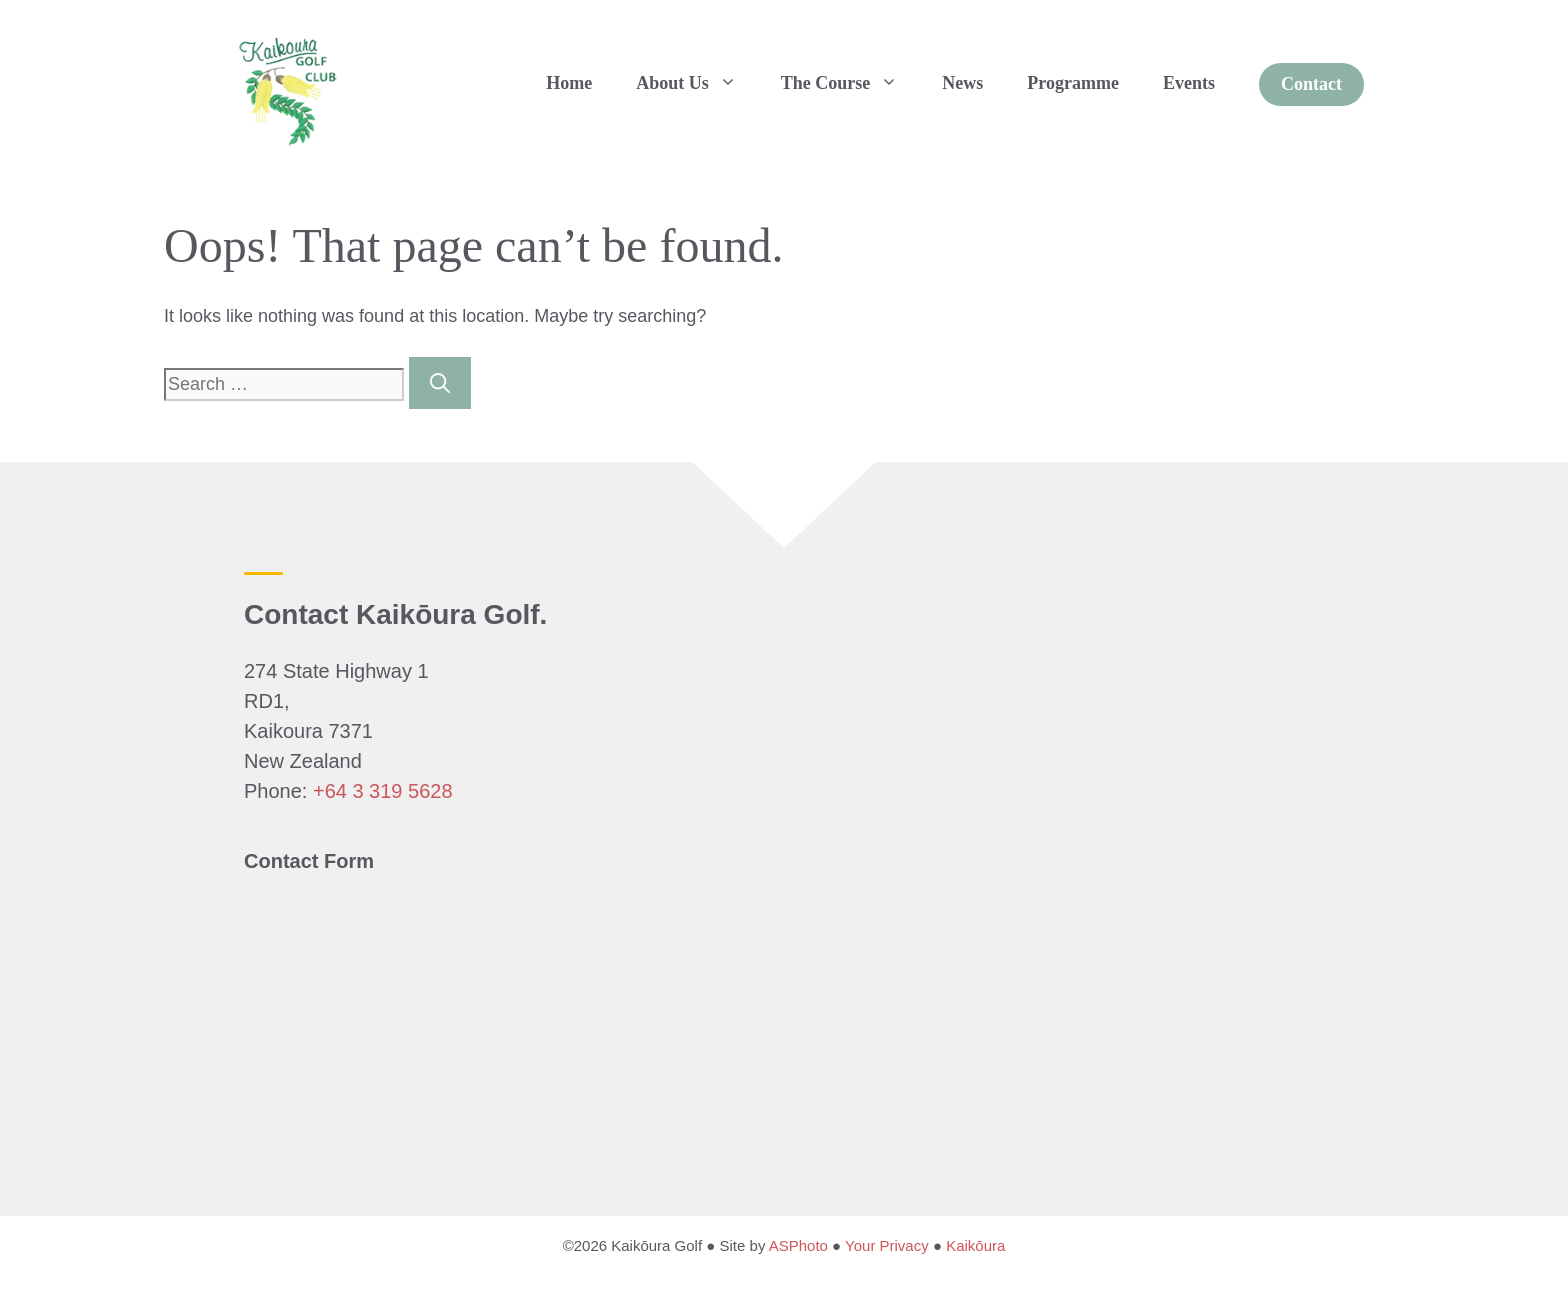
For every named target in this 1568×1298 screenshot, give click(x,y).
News (962, 83)
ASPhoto (798, 1245)
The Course (851, 83)
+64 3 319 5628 (383, 791)
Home (569, 83)
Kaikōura (975, 1245)
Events (1189, 83)
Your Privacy (887, 1245)
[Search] (440, 383)
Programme (1073, 83)
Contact (1311, 84)
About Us (697, 83)
